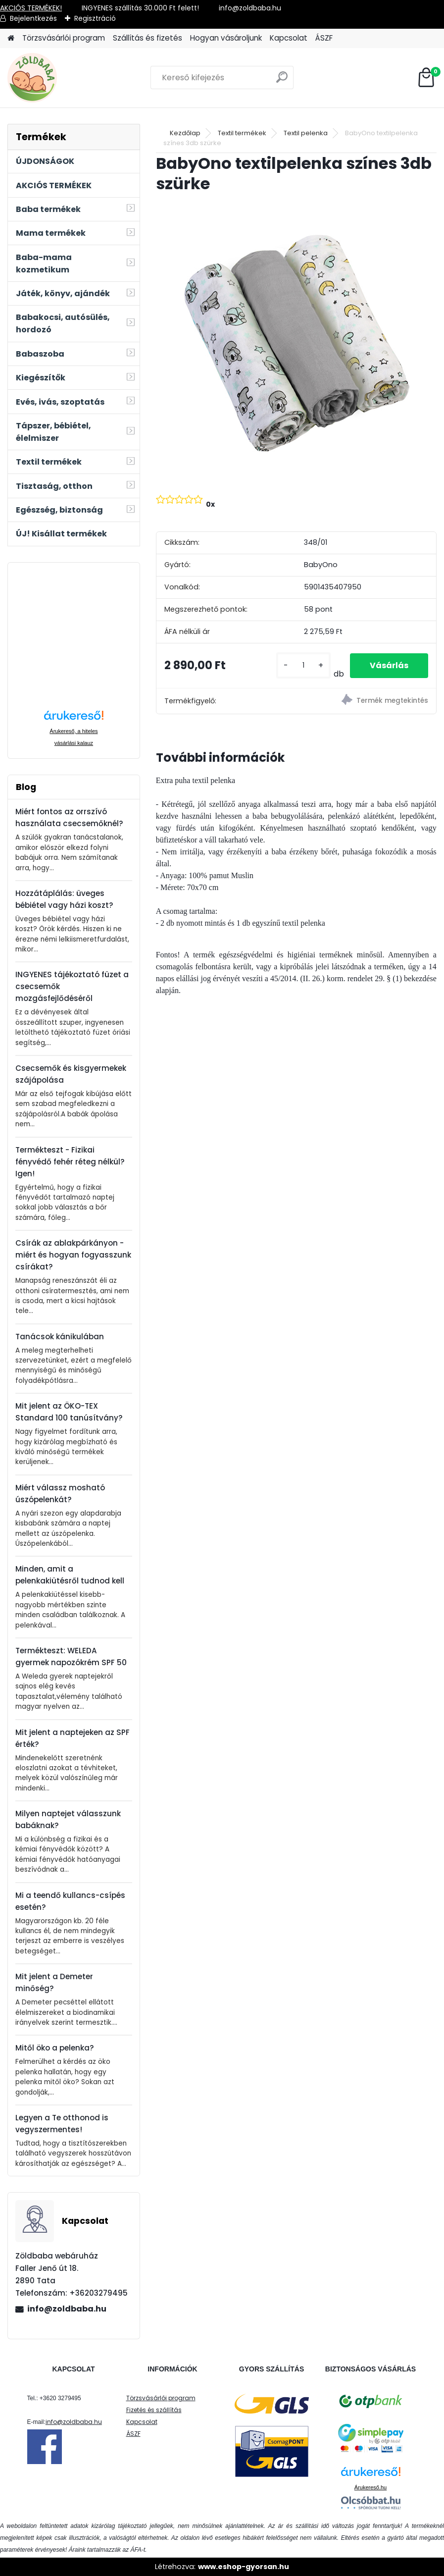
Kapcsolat (288, 38)
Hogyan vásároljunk (226, 38)
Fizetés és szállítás (154, 2410)
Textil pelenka (306, 133)
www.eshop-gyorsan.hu (243, 2567)
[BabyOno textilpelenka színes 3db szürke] (296, 342)
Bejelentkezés (33, 18)
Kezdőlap (185, 133)
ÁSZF (324, 38)
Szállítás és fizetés (147, 38)
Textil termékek (242, 133)
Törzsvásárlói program (63, 38)
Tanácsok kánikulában (59, 1336)
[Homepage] (10, 38)
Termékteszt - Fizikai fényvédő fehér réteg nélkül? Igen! (70, 1162)
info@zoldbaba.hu (66, 2308)
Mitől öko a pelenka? (54, 2048)
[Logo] (75, 78)
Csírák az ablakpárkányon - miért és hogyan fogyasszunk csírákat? (73, 1255)
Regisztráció (95, 18)
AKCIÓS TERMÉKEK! (31, 8)
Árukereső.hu (370, 2487)
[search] (282, 81)
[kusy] (303, 665)
